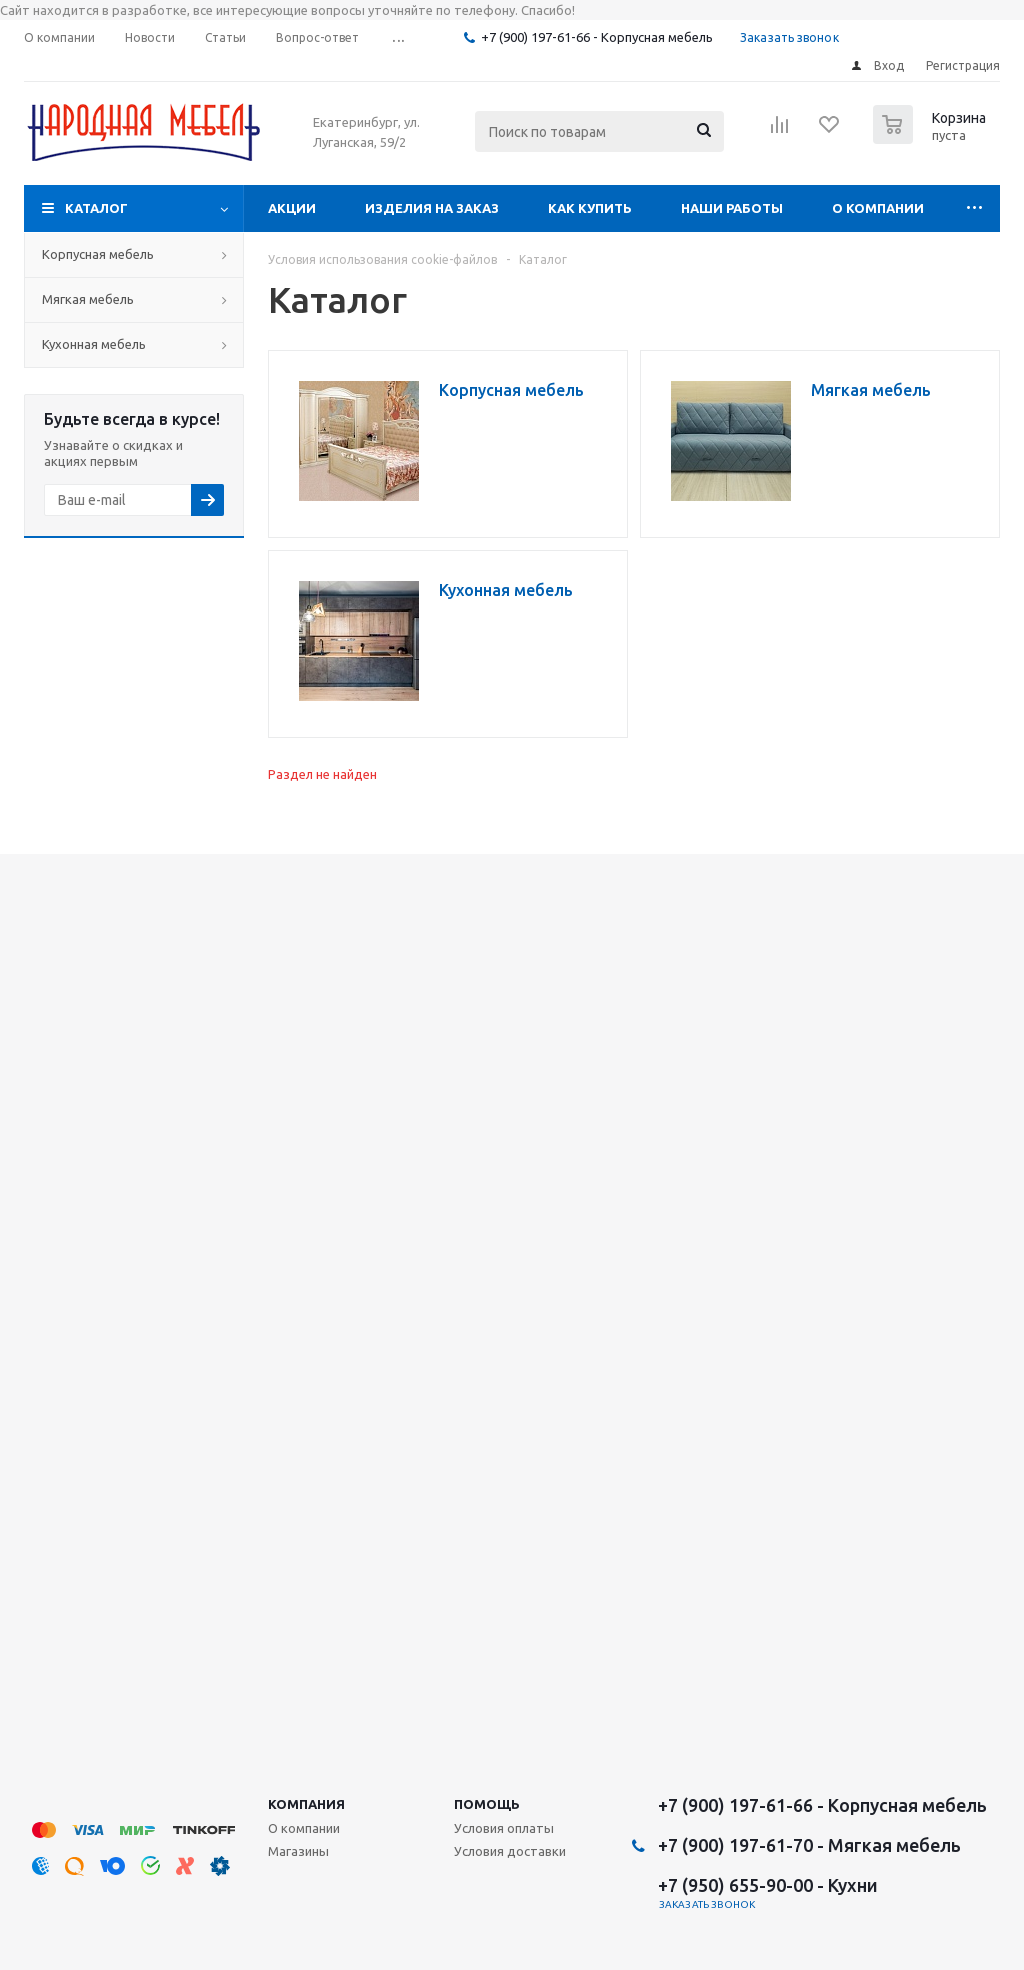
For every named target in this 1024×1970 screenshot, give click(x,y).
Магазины (298, 1851)
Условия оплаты (504, 1828)
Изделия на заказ (432, 208)
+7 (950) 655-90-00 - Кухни (768, 1885)
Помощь (487, 1804)
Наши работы (732, 208)
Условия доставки (510, 1851)
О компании (878, 208)
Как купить (590, 208)
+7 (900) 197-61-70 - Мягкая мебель (809, 1845)
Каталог (96, 208)
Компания (306, 1804)
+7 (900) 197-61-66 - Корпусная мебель (597, 37)
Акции (292, 208)
